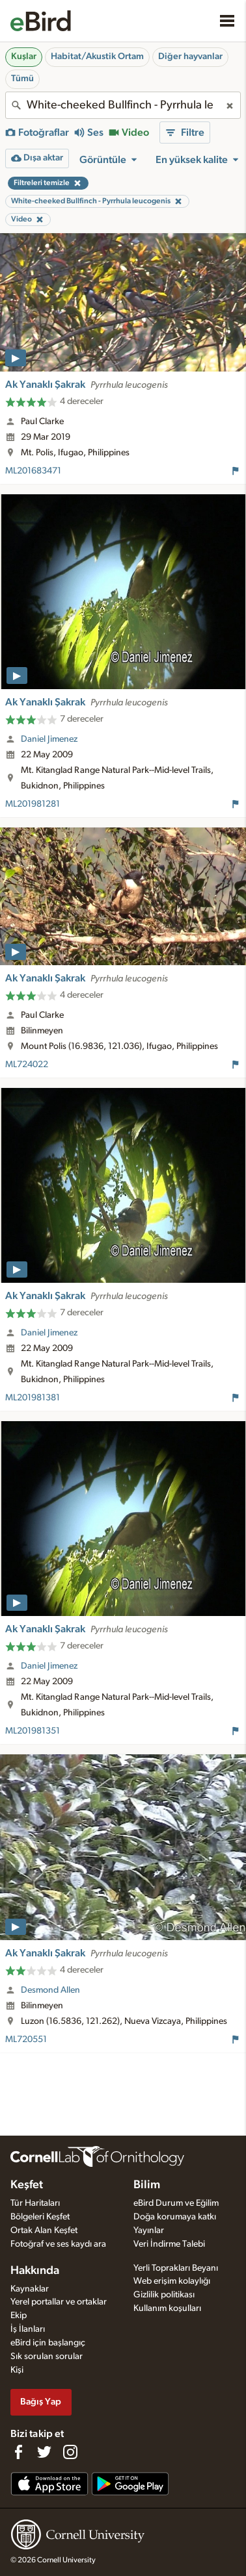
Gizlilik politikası (164, 2294)
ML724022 (26, 1064)
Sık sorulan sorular (46, 2356)
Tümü (22, 78)
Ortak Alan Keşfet (43, 2230)
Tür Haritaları (35, 2203)
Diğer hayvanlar (190, 56)
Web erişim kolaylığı (171, 2281)
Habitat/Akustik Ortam (97, 56)
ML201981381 (32, 1397)
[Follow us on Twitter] (44, 2452)
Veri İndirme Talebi (169, 2244)
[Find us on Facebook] (18, 2452)
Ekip (18, 2315)
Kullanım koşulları (167, 2308)
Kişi (16, 2370)
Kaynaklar (29, 2288)
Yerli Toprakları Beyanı (175, 2268)
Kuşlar (23, 56)
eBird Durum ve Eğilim (176, 2203)
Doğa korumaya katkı (174, 2216)
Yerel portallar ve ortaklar (58, 2301)
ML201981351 (32, 1731)
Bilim (146, 2185)
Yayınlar (148, 2230)
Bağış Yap (40, 2401)
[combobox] (123, 105)
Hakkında (34, 2271)
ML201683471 (33, 470)
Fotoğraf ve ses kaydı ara (58, 2244)
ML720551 (26, 2039)
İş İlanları (27, 2329)
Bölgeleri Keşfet (40, 2216)
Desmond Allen (50, 1990)
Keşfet (26, 2185)
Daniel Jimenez (49, 739)
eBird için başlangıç (47, 2342)
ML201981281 (32, 804)
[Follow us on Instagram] (70, 2452)
